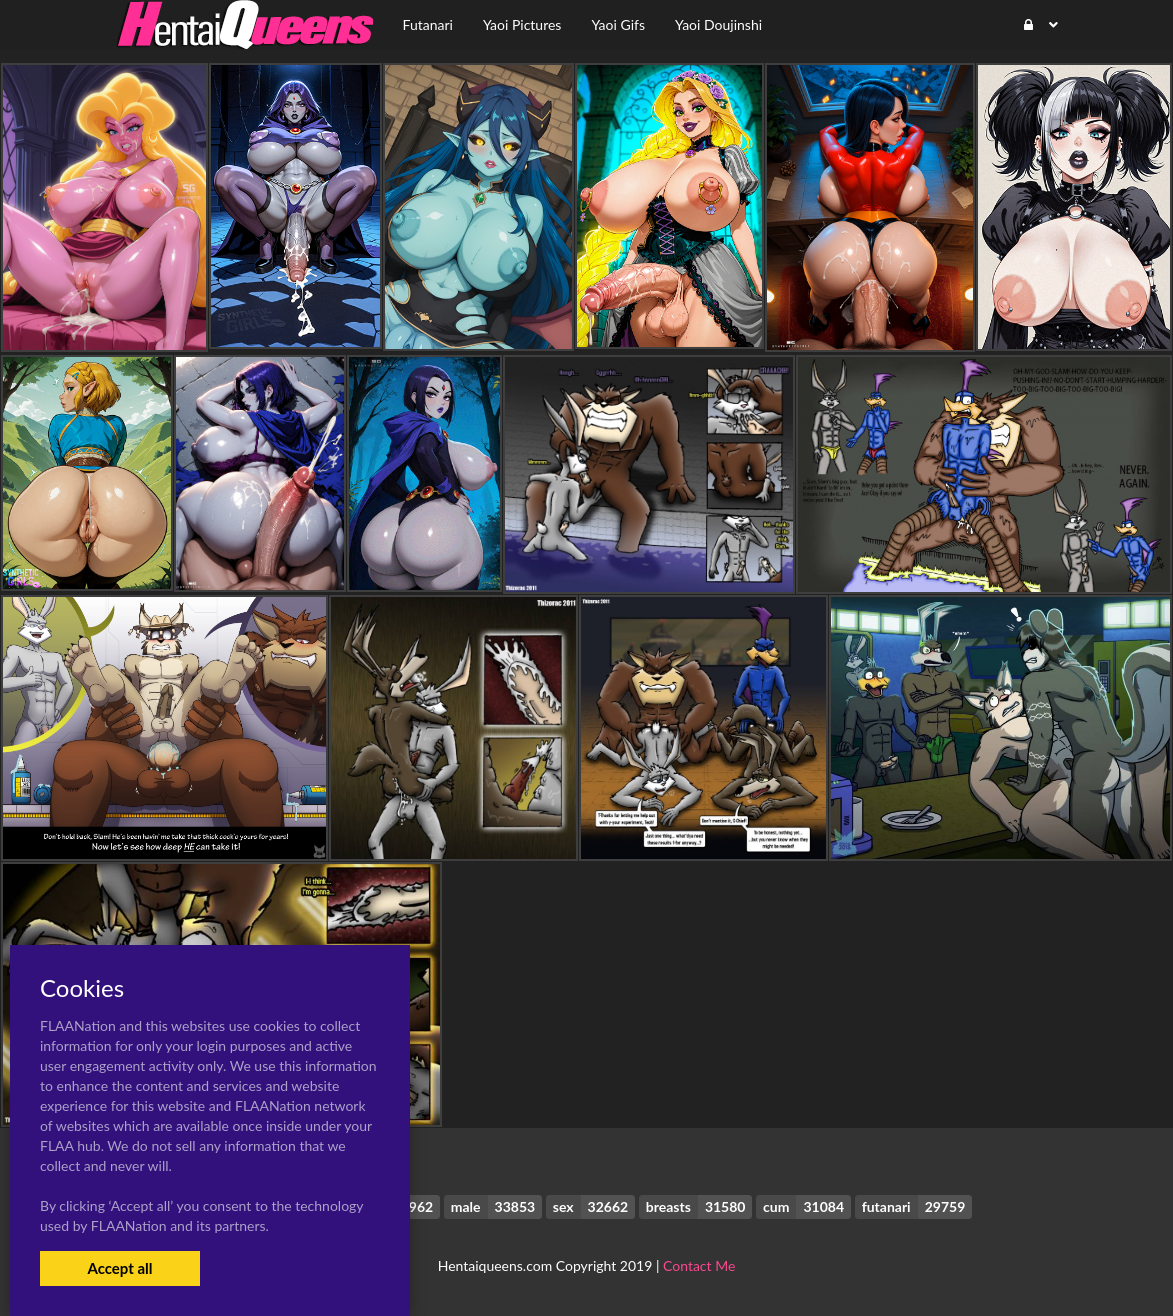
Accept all (119, 1268)
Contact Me (699, 1265)
